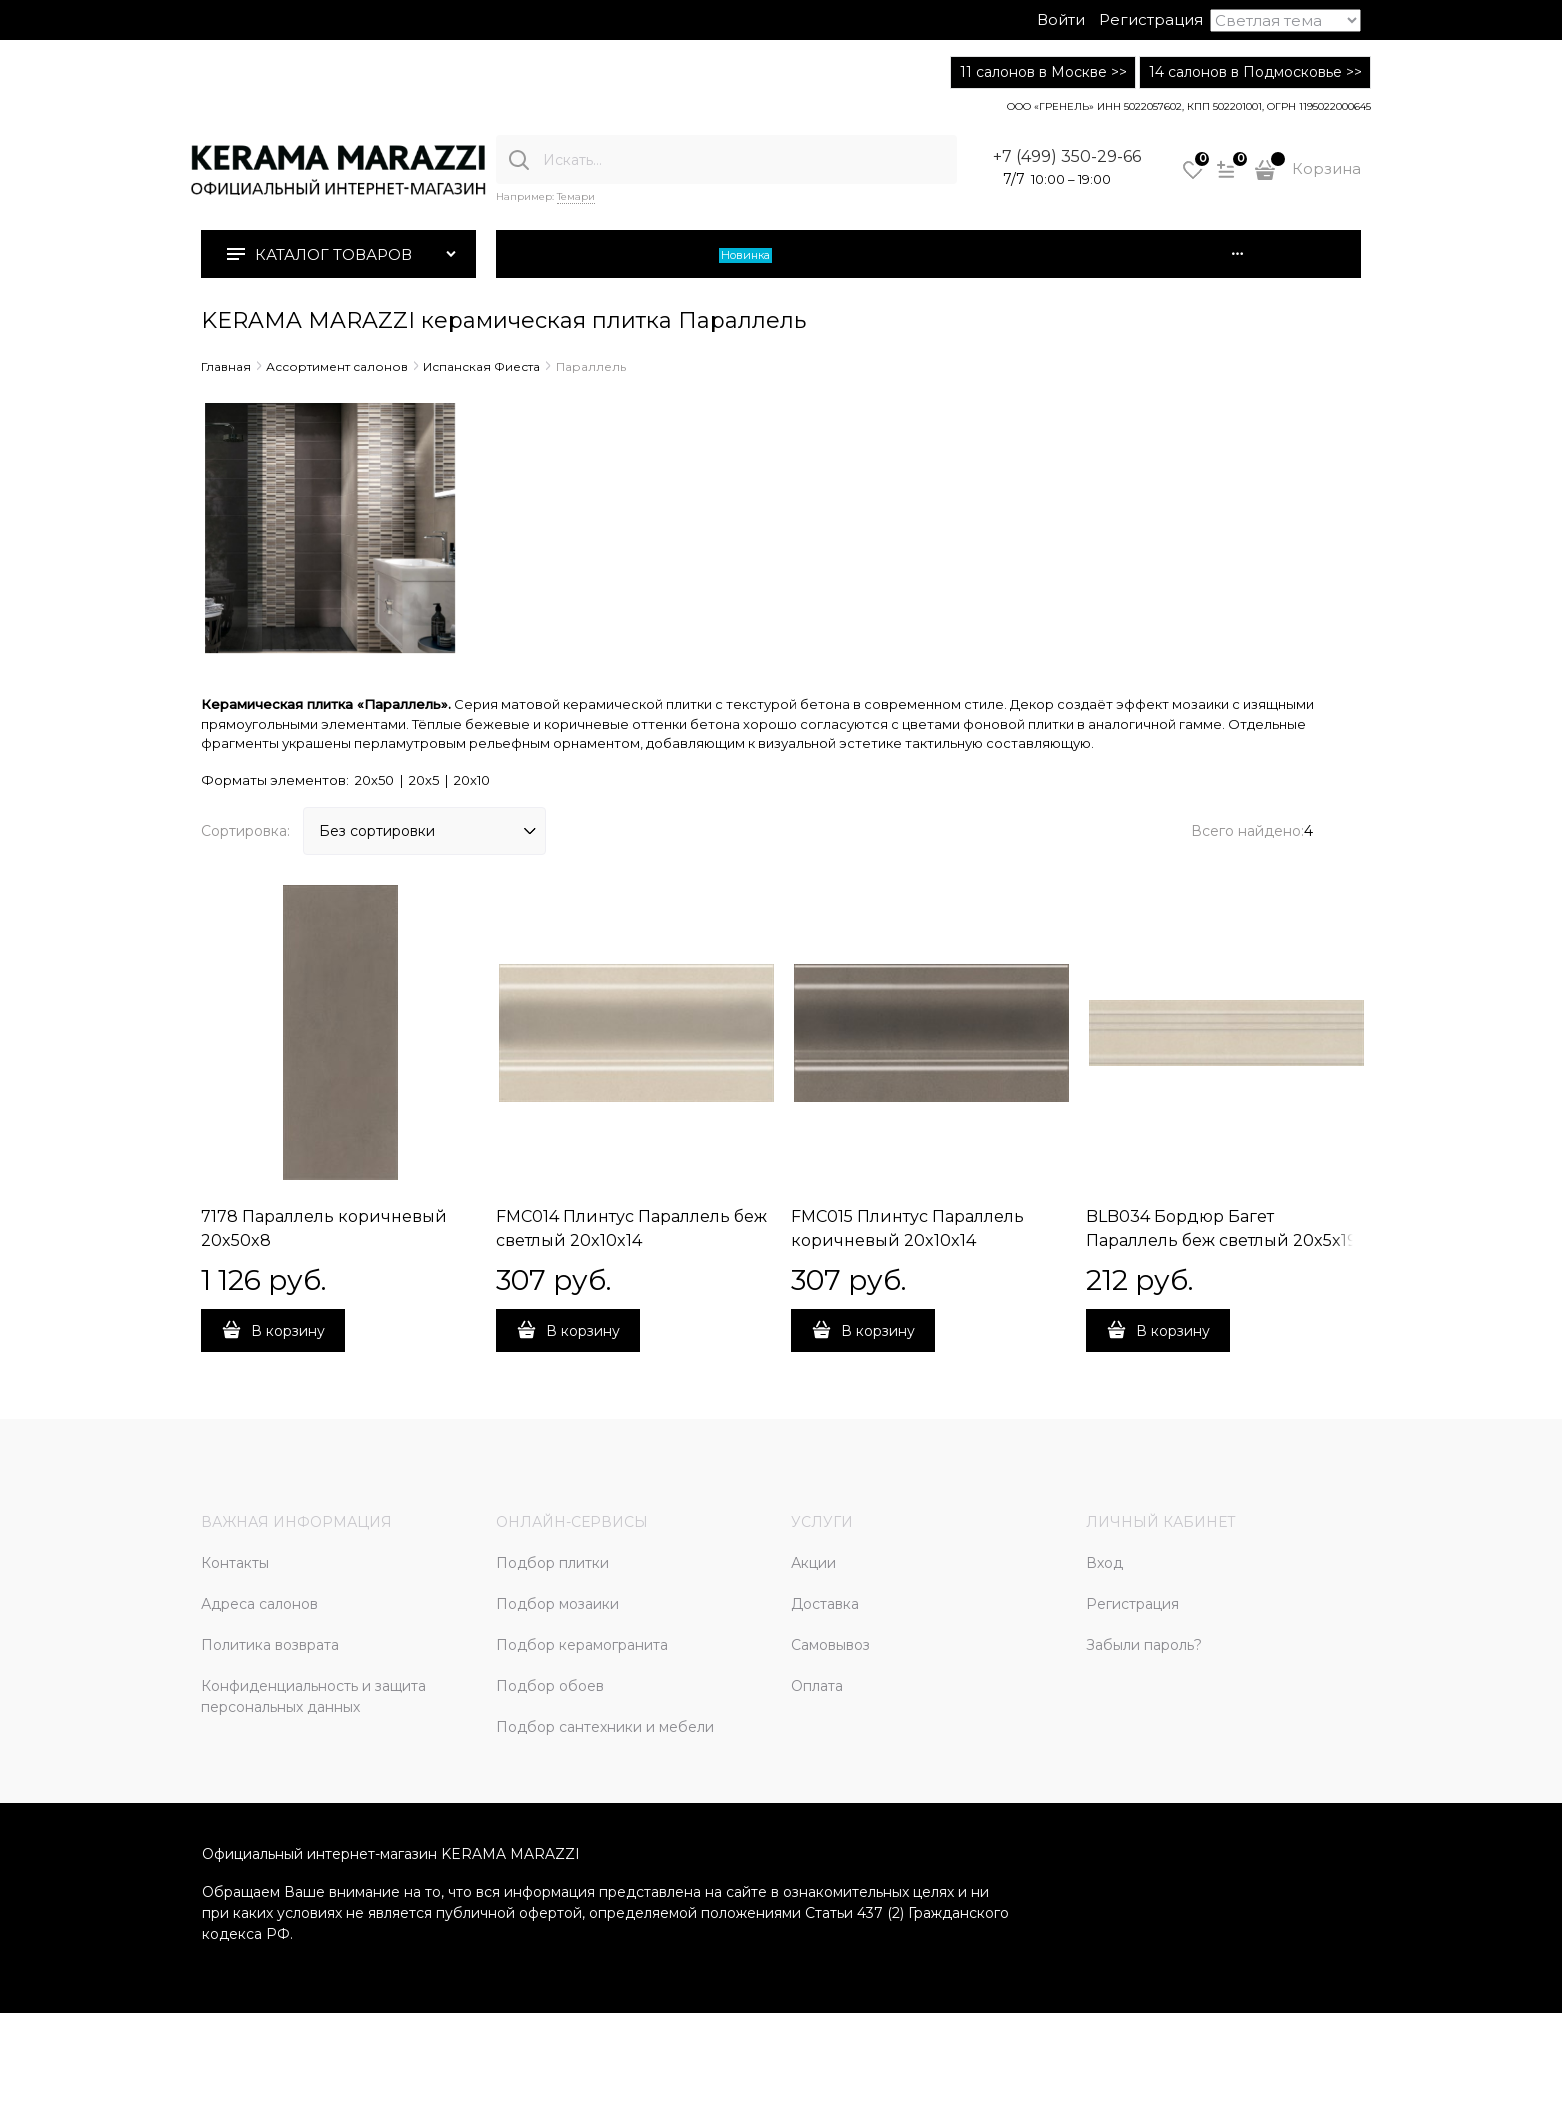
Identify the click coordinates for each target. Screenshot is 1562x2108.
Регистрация (1151, 19)
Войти (1061, 19)
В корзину (288, 1331)
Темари (576, 196)
